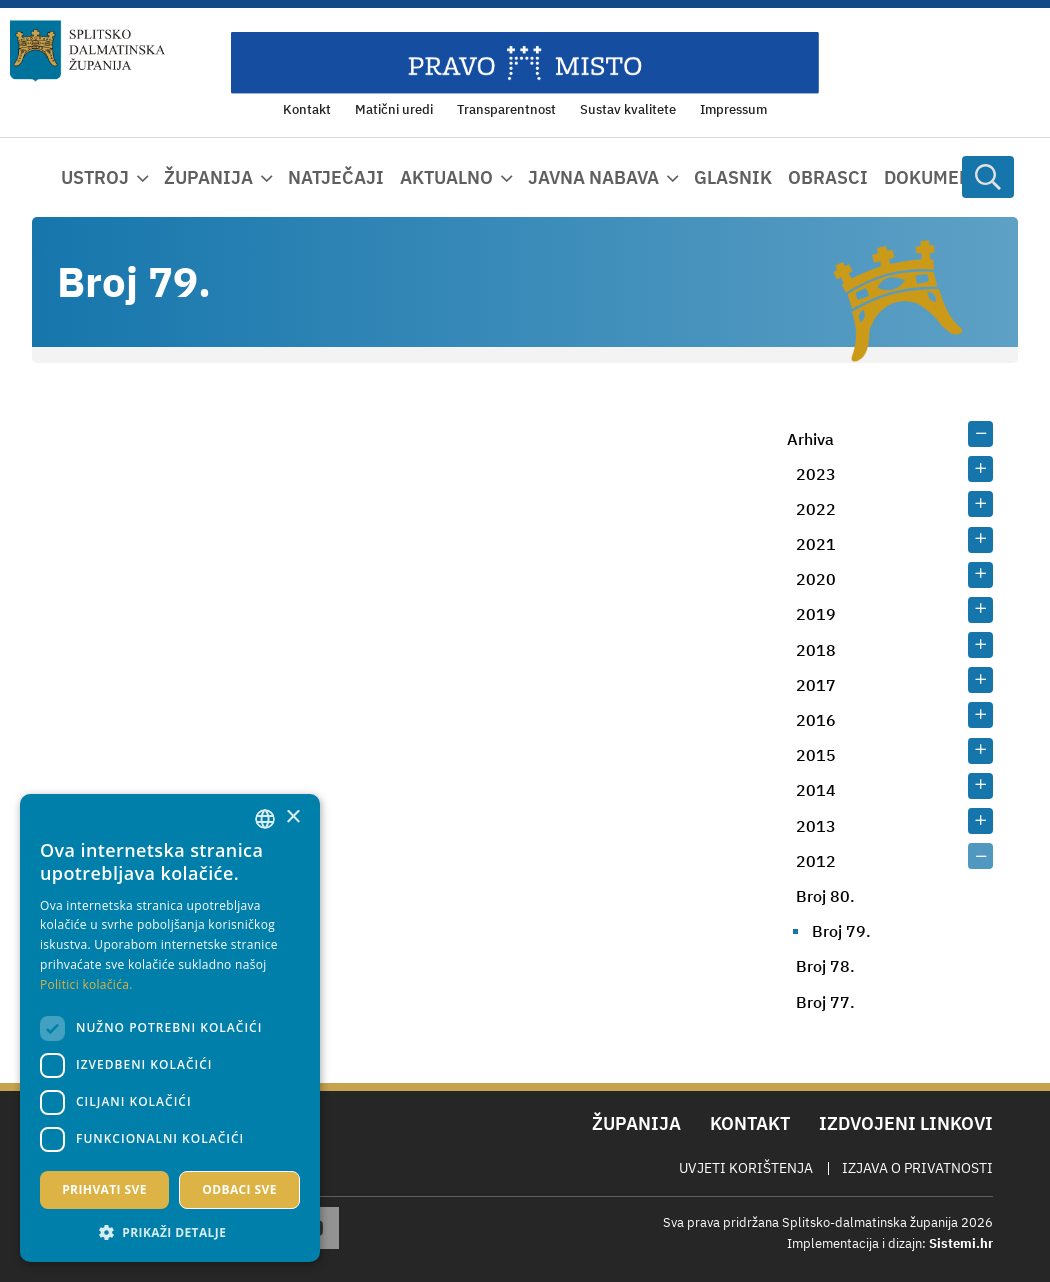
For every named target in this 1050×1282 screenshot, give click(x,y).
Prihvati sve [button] (104, 1189)
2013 (816, 826)
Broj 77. (825, 1002)
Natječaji (336, 177)
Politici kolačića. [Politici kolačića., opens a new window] (86, 984)
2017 (816, 685)
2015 (816, 755)
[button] (170, 1232)
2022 (816, 509)
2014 (816, 790)
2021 (816, 544)
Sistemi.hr (961, 1243)
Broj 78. (825, 966)
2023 (816, 474)
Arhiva (810, 439)
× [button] (292, 817)
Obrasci (828, 177)
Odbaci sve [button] (239, 1189)
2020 (816, 579)
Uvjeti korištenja (746, 1168)
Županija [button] (208, 177)
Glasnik (733, 177)
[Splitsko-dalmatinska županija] (88, 51)
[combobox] (265, 819)
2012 (816, 861)
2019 (816, 614)
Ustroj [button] (95, 177)
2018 (816, 650)
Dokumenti (937, 177)
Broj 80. (825, 896)
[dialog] (170, 1028)
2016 (816, 720)
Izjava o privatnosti (917, 1168)
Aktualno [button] (446, 177)
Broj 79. (841, 931)
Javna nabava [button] (593, 177)
